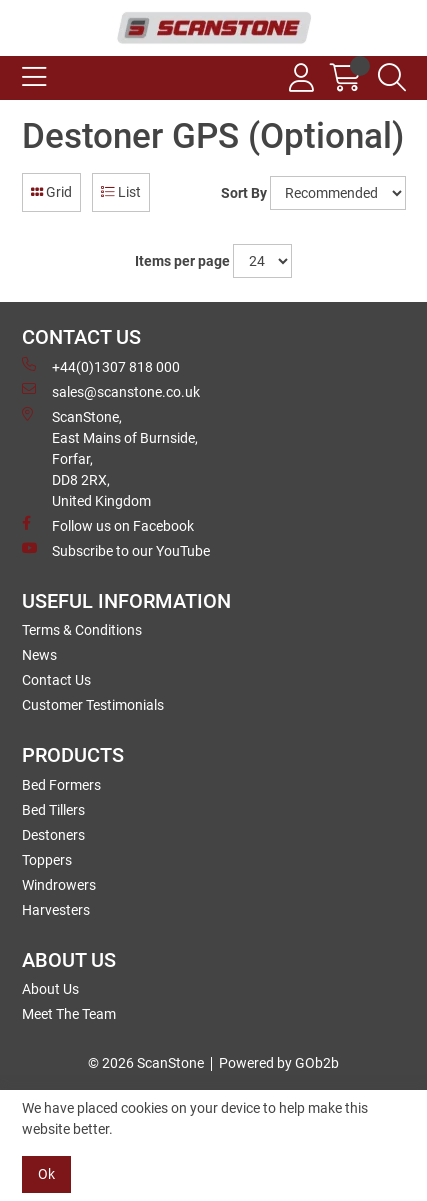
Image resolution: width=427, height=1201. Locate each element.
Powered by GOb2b (279, 1063)
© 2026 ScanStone (146, 1063)
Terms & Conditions (82, 630)
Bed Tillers (53, 810)
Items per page (182, 261)
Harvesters (56, 910)
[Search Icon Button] (392, 78)
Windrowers (59, 885)
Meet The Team (69, 1014)
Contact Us (56, 680)
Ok (46, 1174)
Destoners (53, 835)
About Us (50, 989)
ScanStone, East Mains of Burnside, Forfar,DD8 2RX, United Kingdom (110, 458)
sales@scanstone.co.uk (111, 391)
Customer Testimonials (93, 705)
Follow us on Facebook (108, 525)
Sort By (244, 193)
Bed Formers (61, 785)
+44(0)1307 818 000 (101, 366)
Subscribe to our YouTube (116, 550)
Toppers (47, 860)
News (39, 655)
